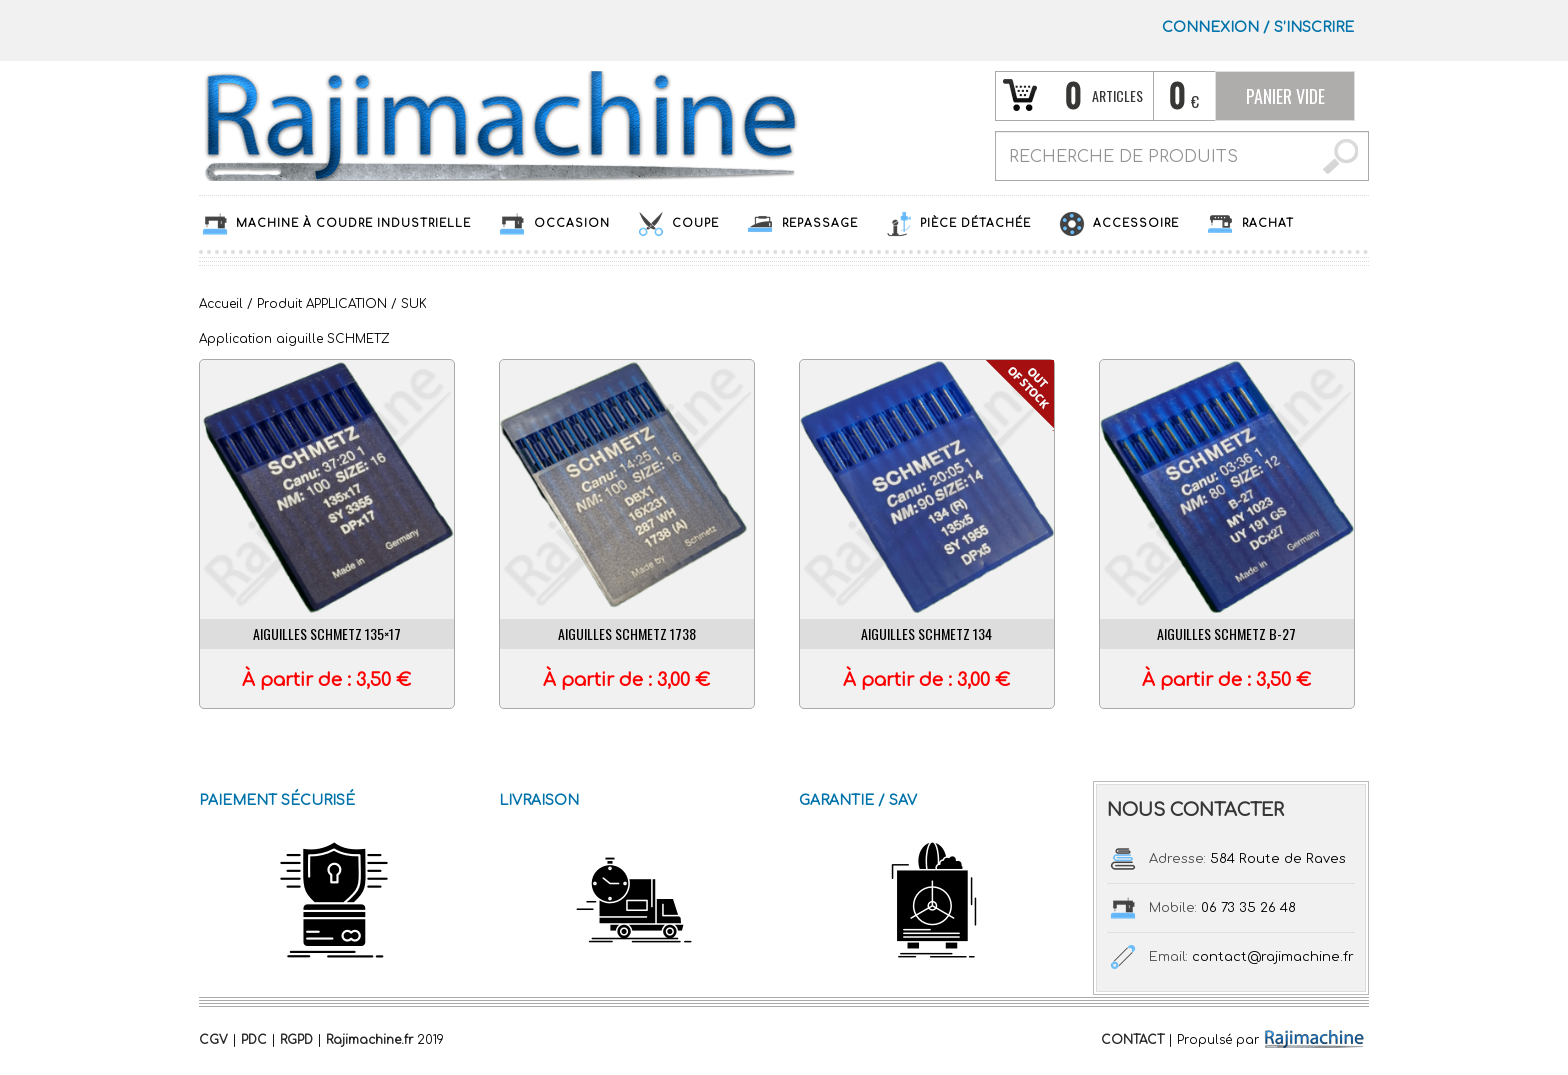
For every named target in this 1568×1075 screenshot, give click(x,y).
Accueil (221, 304)
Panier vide (1285, 96)
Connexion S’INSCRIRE (1258, 27)
